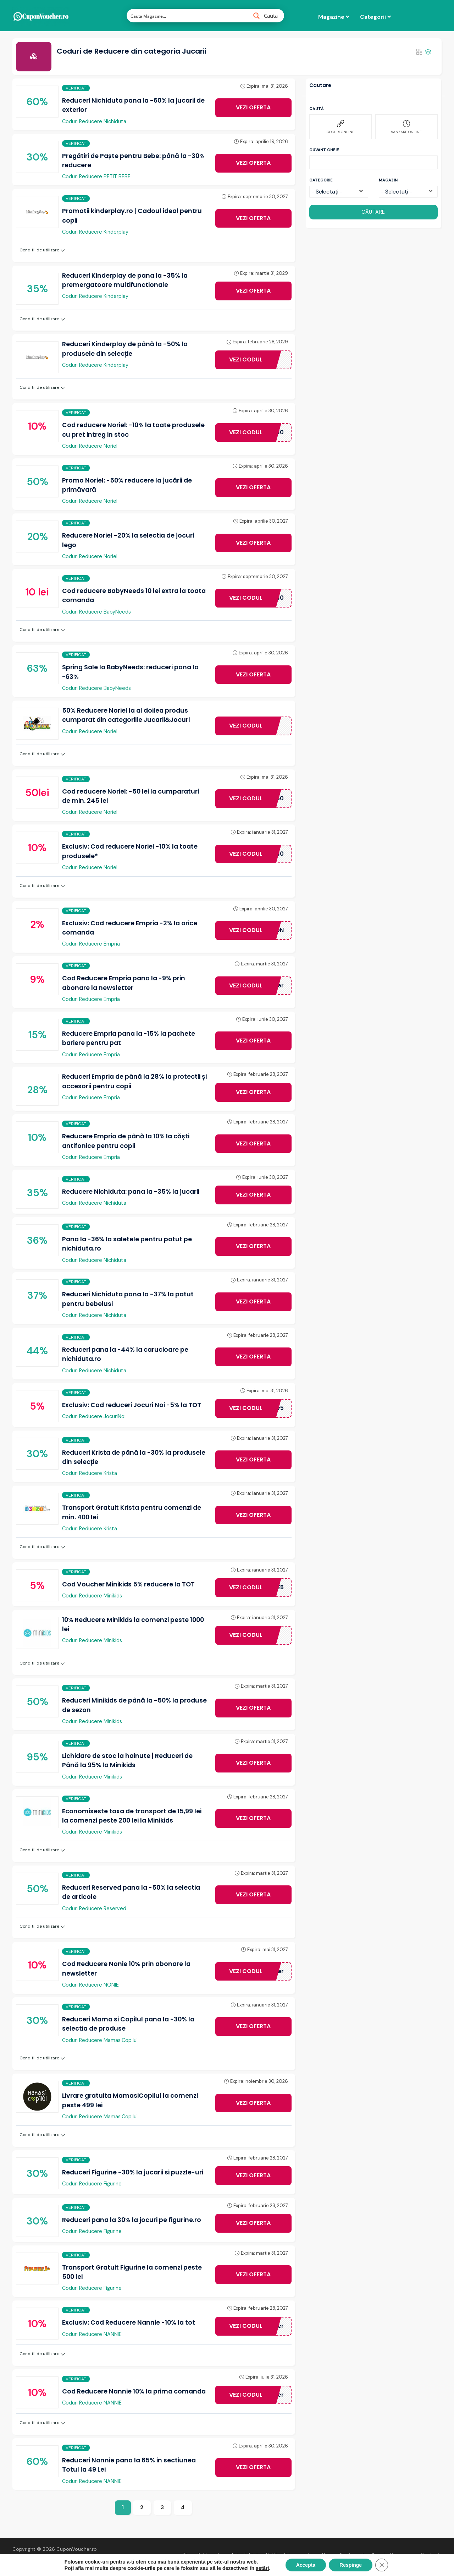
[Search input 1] (187, 16)
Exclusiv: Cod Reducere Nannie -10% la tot (128, 2322)
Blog (188, 2555)
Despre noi (402, 2555)
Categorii (375, 17)
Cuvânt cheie (324, 149)
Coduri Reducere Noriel (89, 446)
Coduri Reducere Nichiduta (94, 121)
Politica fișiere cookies (291, 2555)
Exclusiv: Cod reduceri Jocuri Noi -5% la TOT (131, 1405)
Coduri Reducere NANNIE (92, 2334)
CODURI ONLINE (340, 127)
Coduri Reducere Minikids (92, 1595)
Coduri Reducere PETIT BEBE (96, 176)
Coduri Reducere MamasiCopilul (100, 2040)
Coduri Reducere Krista (89, 1473)
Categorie (321, 180)
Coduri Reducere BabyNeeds (96, 612)
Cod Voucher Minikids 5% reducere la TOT (128, 1584)
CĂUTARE (373, 212)
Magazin (388, 180)
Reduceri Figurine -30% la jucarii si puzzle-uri (132, 2172)
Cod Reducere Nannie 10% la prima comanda (134, 2391)
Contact (430, 2555)
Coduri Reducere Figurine (92, 2183)
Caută (316, 108)
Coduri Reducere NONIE (90, 1985)
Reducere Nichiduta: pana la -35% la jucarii (130, 1191)
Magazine (333, 17)
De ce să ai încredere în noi (353, 2555)
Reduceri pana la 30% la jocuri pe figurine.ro (131, 2220)
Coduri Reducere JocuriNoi (94, 1416)
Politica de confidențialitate (229, 2555)
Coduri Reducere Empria (91, 944)
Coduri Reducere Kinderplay (95, 232)
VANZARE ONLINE (406, 127)
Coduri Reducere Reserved (94, 1908)
